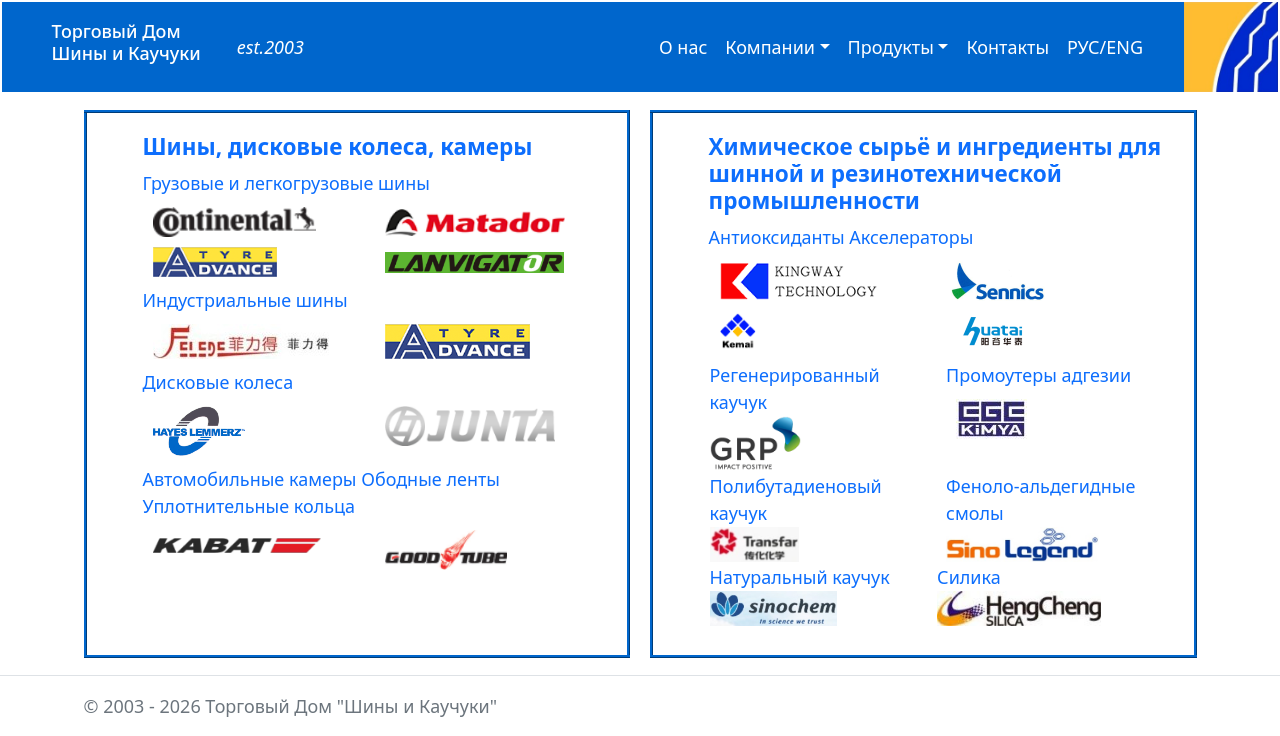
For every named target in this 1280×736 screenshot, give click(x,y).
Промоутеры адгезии (1038, 375)
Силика (969, 577)
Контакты (1007, 47)
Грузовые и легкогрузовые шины (287, 183)
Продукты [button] (891, 47)
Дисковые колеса (218, 382)
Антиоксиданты (777, 237)
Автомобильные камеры (250, 479)
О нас (683, 47)
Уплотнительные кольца (249, 506)
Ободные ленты (430, 479)
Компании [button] (770, 47)
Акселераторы (911, 237)
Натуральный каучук (800, 577)
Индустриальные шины (245, 300)
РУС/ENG (1105, 47)
